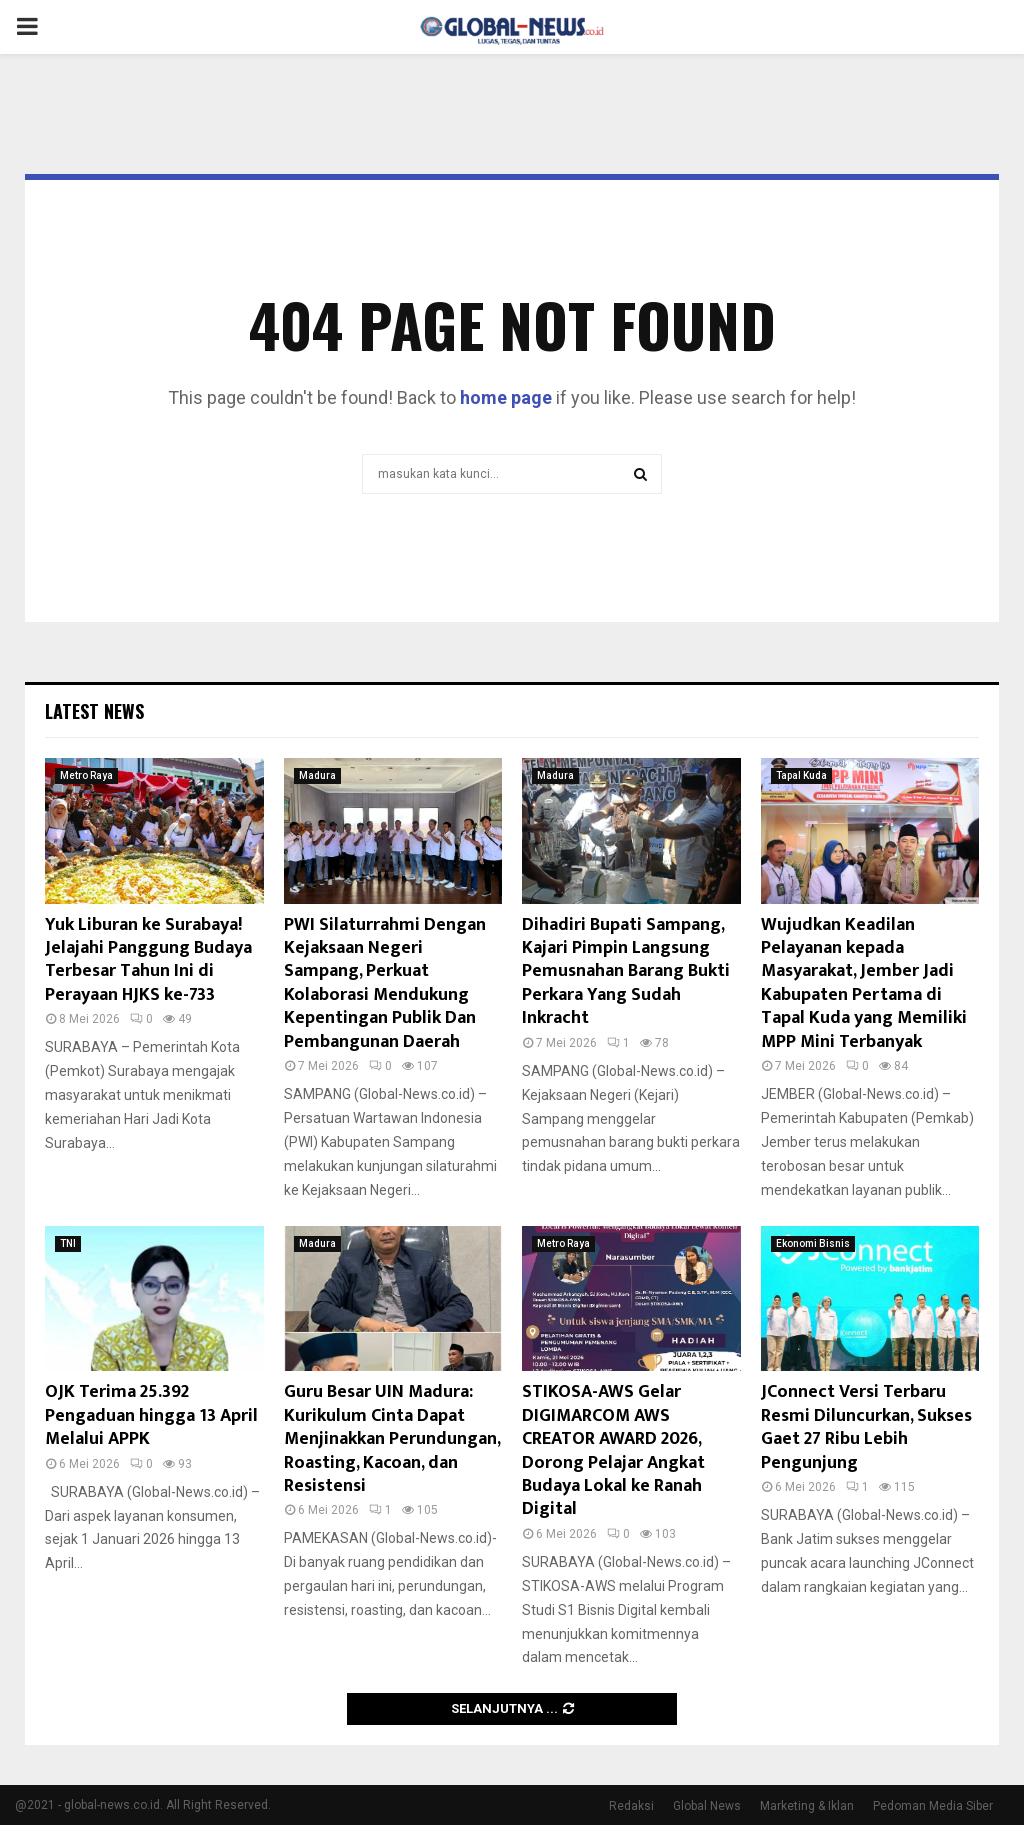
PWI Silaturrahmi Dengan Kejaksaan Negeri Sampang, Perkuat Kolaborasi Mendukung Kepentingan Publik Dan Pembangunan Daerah (385, 983)
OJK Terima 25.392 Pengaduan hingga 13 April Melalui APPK (151, 1415)
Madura (317, 775)
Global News (707, 1806)
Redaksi (631, 1806)
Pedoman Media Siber (933, 1806)
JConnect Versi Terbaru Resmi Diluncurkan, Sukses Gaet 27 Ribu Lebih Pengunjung (866, 1427)
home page (506, 397)
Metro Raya (86, 775)
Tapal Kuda (801, 775)
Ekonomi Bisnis (813, 1243)
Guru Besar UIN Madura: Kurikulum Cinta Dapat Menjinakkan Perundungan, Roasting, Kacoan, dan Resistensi (392, 1439)
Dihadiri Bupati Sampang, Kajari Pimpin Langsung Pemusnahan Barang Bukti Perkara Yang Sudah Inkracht (626, 972)
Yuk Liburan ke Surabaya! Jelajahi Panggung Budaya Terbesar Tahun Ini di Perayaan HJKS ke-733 (148, 960)
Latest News (94, 711)
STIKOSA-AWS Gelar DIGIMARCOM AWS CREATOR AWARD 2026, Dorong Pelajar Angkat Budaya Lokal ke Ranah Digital (613, 1450)
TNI (68, 1243)
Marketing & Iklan (807, 1806)
